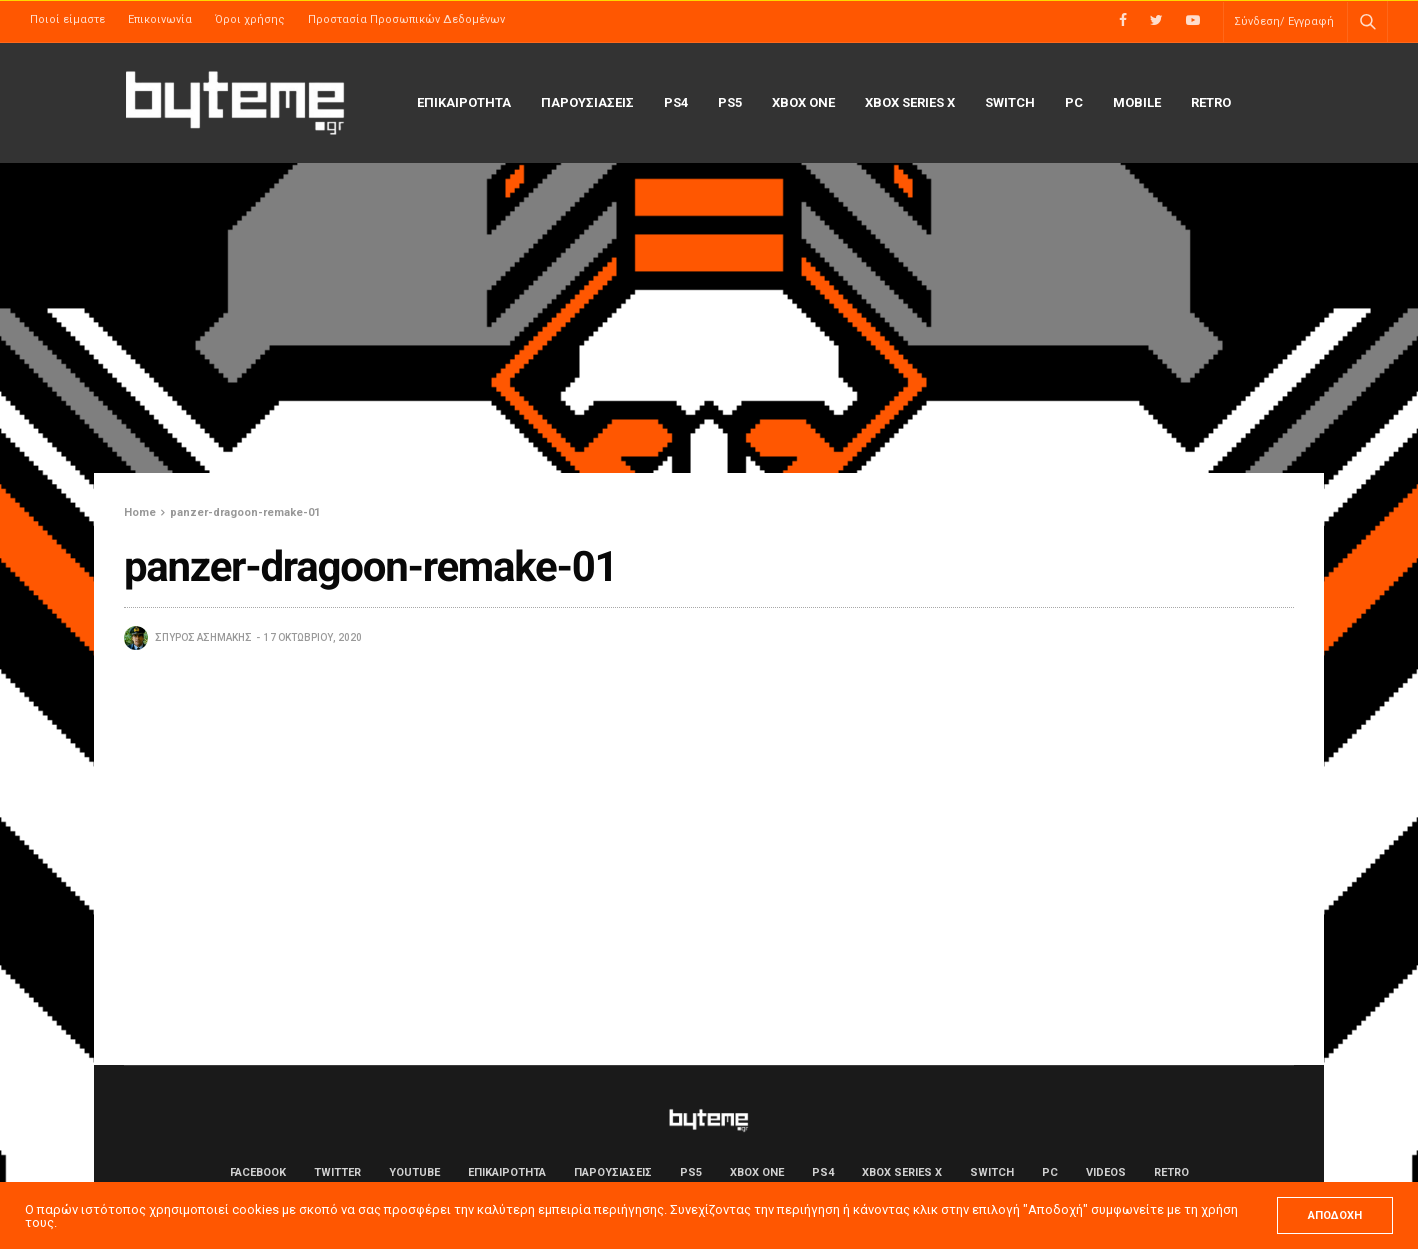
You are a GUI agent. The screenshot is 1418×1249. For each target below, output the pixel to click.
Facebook (258, 1172)
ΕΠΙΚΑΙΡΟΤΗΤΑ (464, 102)
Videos (1106, 1172)
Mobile (1137, 102)
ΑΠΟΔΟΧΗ (1335, 1215)
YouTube (414, 1172)
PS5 (730, 102)
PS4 (676, 102)
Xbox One (803, 102)
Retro (1211, 102)
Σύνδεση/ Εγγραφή (1284, 21)
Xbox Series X (910, 102)
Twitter (337, 1172)
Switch (1010, 102)
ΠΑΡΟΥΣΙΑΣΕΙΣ (587, 102)
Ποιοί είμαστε (67, 19)
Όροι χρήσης (250, 19)
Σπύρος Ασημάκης (203, 637)
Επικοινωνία (160, 19)
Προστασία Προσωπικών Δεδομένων (406, 19)
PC (1074, 102)
